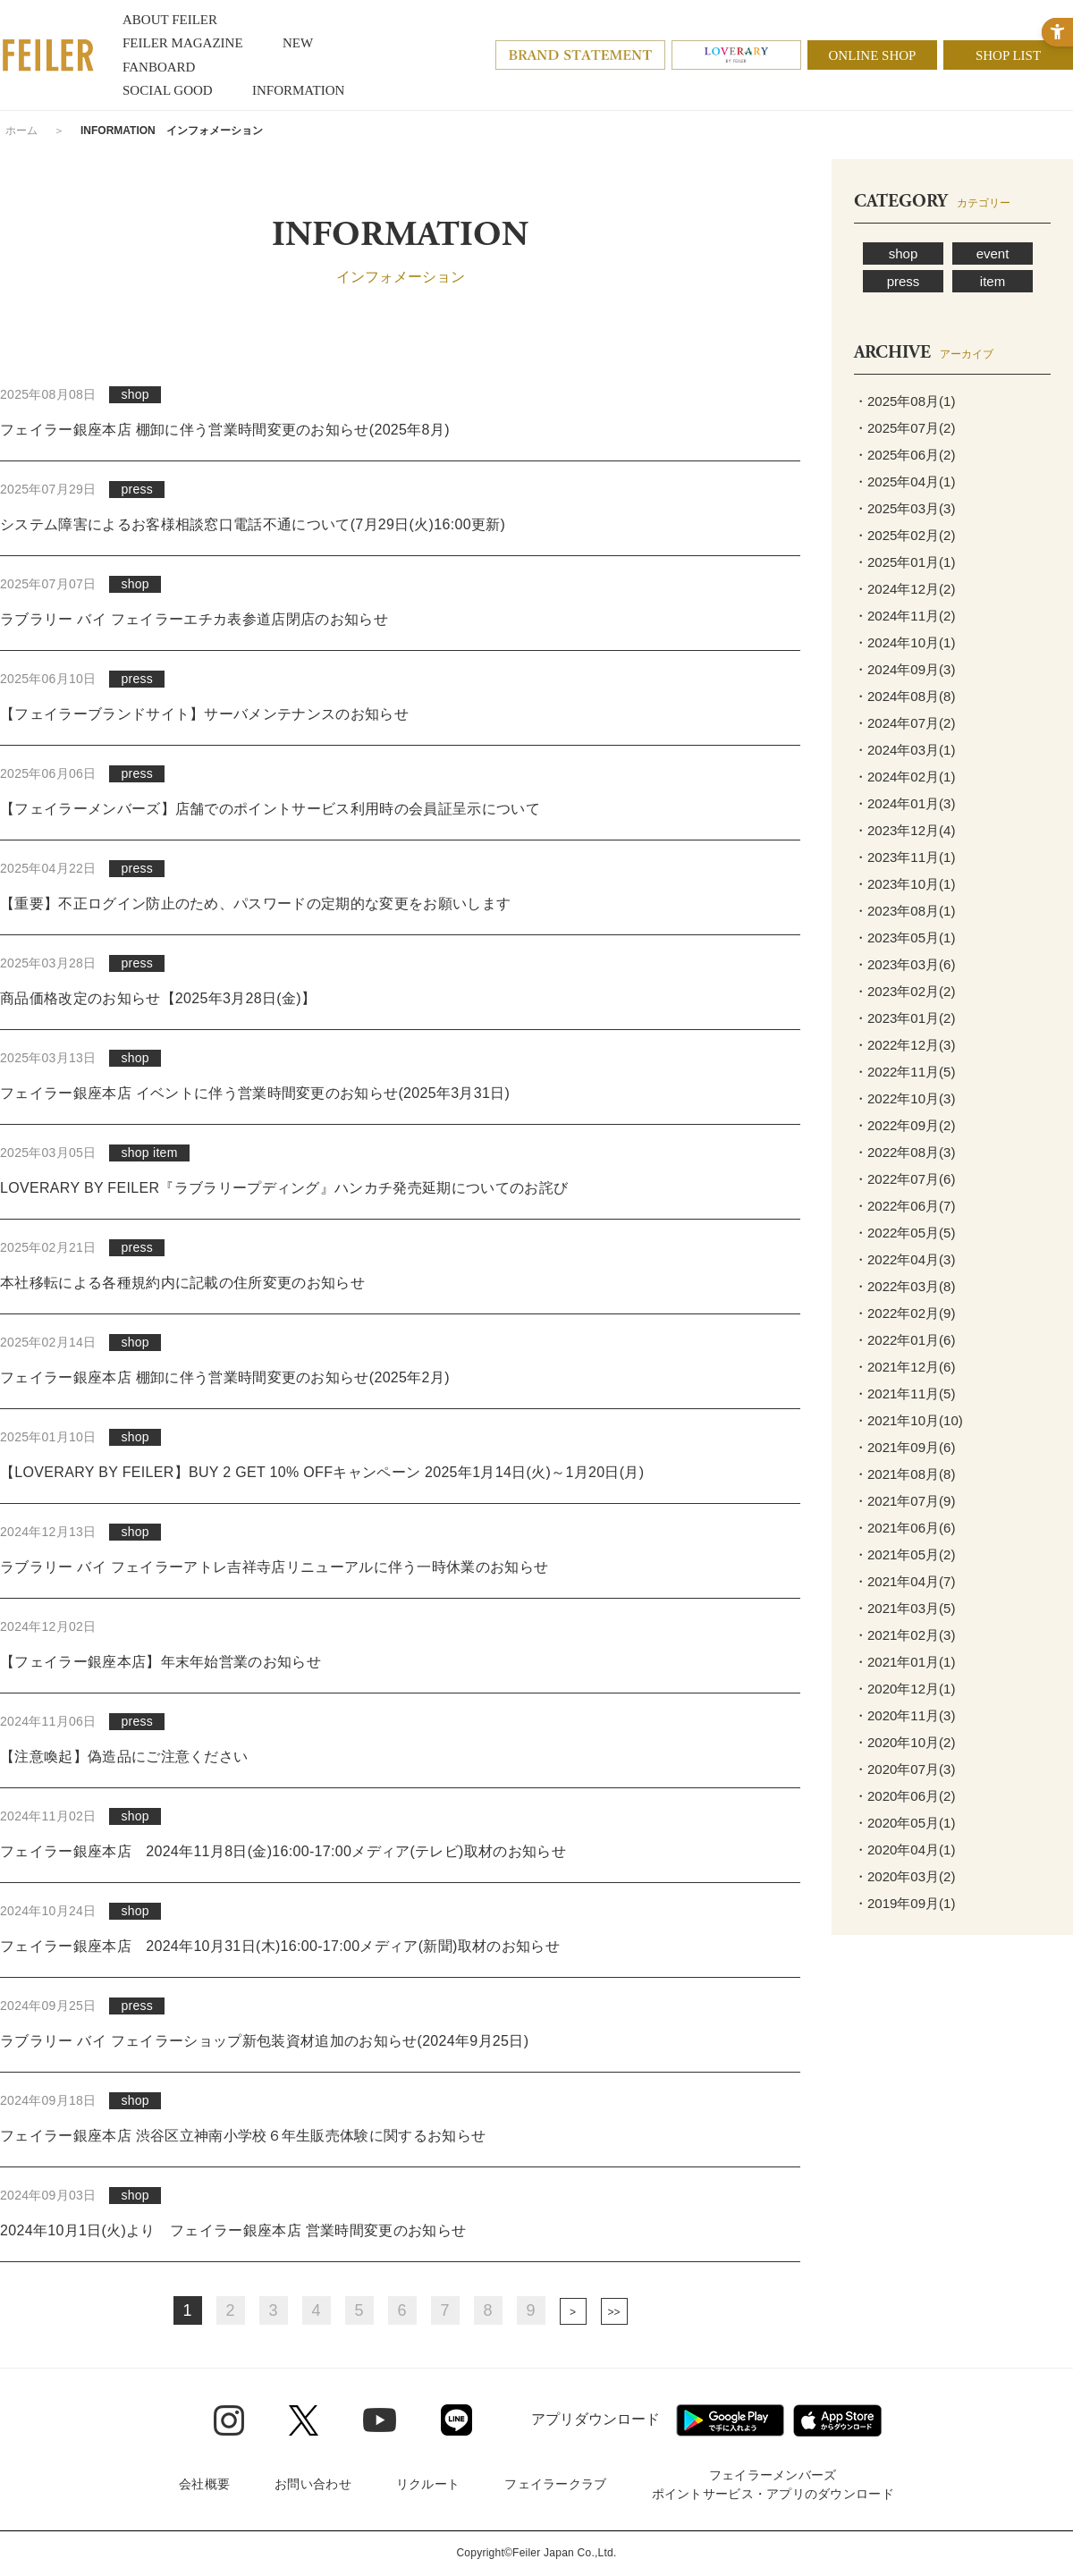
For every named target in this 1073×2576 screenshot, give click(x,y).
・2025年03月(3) (904, 508)
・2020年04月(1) (904, 1849)
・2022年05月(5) (904, 1232)
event (993, 253)
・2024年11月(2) (904, 615)
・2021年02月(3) (904, 1635)
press (903, 281)
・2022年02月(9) (904, 1313)
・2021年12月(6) (904, 1366)
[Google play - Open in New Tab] (730, 2420)
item (992, 281)
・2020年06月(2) (904, 1795)
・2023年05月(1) (904, 937)
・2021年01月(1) (904, 1661)
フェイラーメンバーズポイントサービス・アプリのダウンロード (773, 2484)
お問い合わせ (313, 2484)
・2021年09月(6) (904, 1447)
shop (903, 253)
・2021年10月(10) (908, 1420)
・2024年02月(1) (904, 776)
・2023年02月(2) (904, 991)
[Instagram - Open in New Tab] (229, 2420)
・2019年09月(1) (904, 1903)
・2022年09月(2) (904, 1125)
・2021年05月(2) (904, 1554)
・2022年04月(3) (904, 1259)
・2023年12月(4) (904, 830)
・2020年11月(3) (904, 1715)
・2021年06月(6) (904, 1527)
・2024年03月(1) (904, 749)
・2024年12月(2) (904, 588)
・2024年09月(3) (904, 669)
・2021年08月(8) (904, 1474)
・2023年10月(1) (904, 883)
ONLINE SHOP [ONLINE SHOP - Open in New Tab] (873, 55)
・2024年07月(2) (904, 723)
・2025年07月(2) (904, 427)
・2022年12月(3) (904, 1044)
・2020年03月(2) (904, 1876)
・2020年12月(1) (904, 1688)
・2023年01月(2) (904, 1018)
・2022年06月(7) (904, 1205)
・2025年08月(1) (904, 401)
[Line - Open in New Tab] (456, 2420)
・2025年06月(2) (904, 454)
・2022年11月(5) (904, 1071)
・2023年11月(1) (904, 857)
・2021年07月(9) (904, 1500)
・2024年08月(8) (904, 696)
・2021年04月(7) (904, 1581)
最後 (614, 2311)
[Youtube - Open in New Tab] (379, 2419)
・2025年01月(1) (904, 562)
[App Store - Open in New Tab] (837, 2420)
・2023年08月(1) (904, 910)
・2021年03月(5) (904, 1608)
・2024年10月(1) (904, 642)
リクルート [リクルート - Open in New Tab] (428, 2484)
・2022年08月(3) (904, 1152)
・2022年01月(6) (904, 1339)
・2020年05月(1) (904, 1822)
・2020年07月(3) (904, 1769)
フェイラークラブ (555, 2484)
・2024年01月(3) (904, 803)
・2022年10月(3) (904, 1098)
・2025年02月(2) (904, 535)
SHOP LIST (1008, 55)
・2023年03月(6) (904, 964)
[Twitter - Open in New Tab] (303, 2420)
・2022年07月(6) (904, 1179)
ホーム (21, 130)
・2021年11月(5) (904, 1393)
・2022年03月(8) (904, 1286)
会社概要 (204, 2484)
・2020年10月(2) (904, 1742)
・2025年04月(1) (904, 481)
